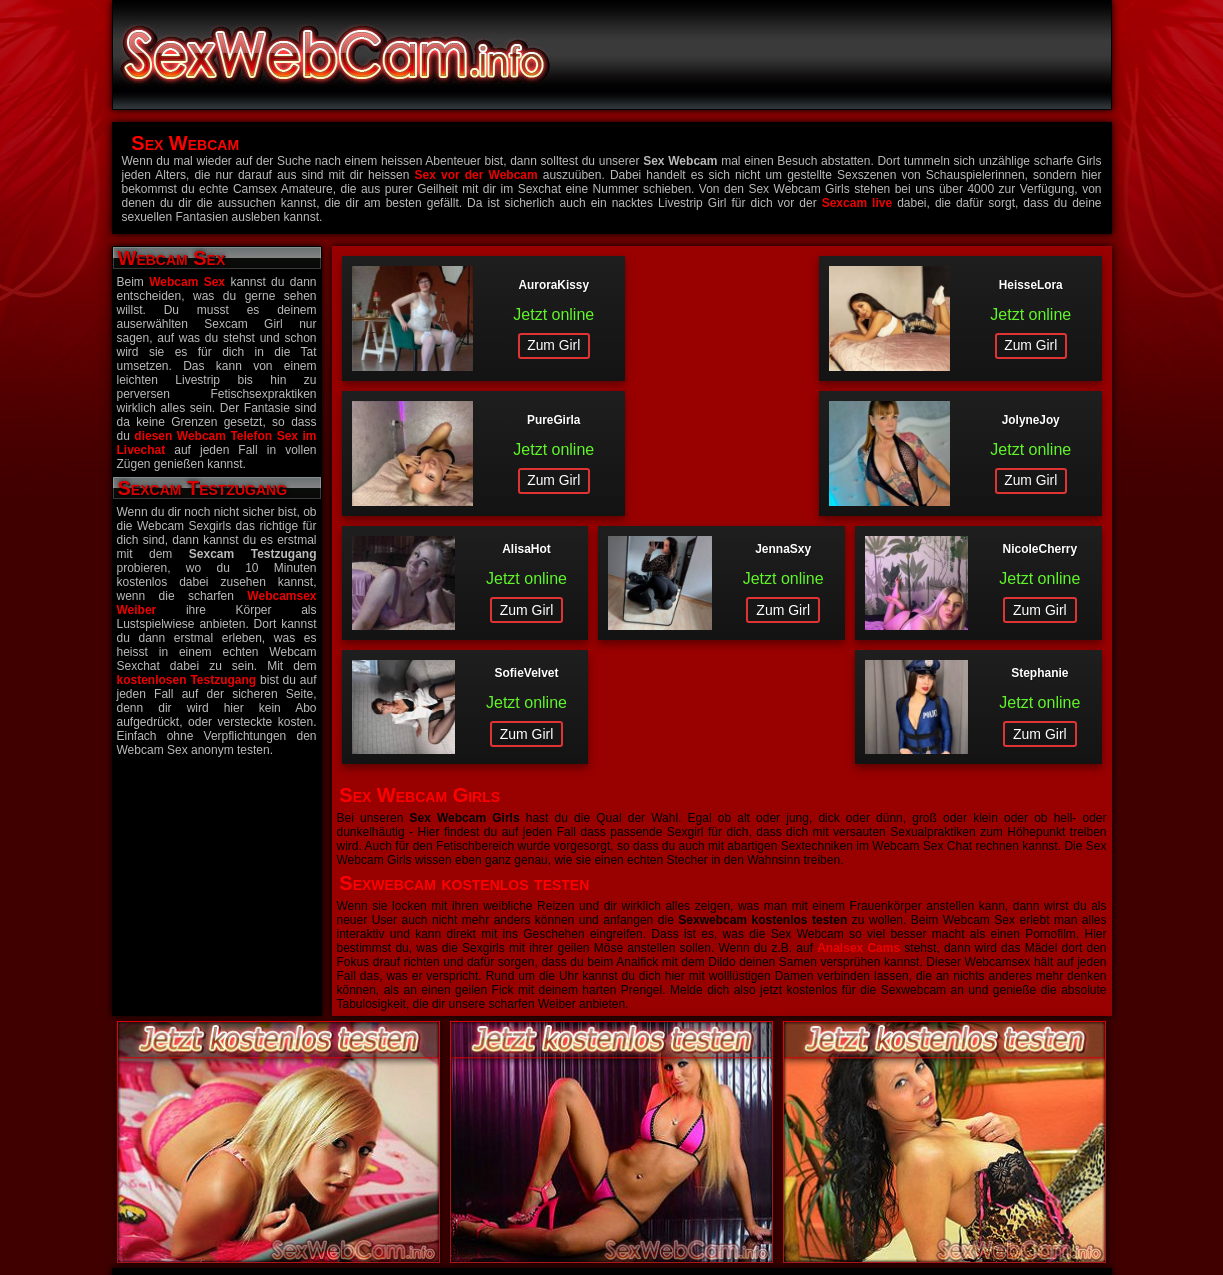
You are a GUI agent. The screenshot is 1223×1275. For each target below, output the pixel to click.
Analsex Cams (858, 802)
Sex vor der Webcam (476, 175)
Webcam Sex (187, 282)
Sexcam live (857, 203)
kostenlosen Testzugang (187, 680)
